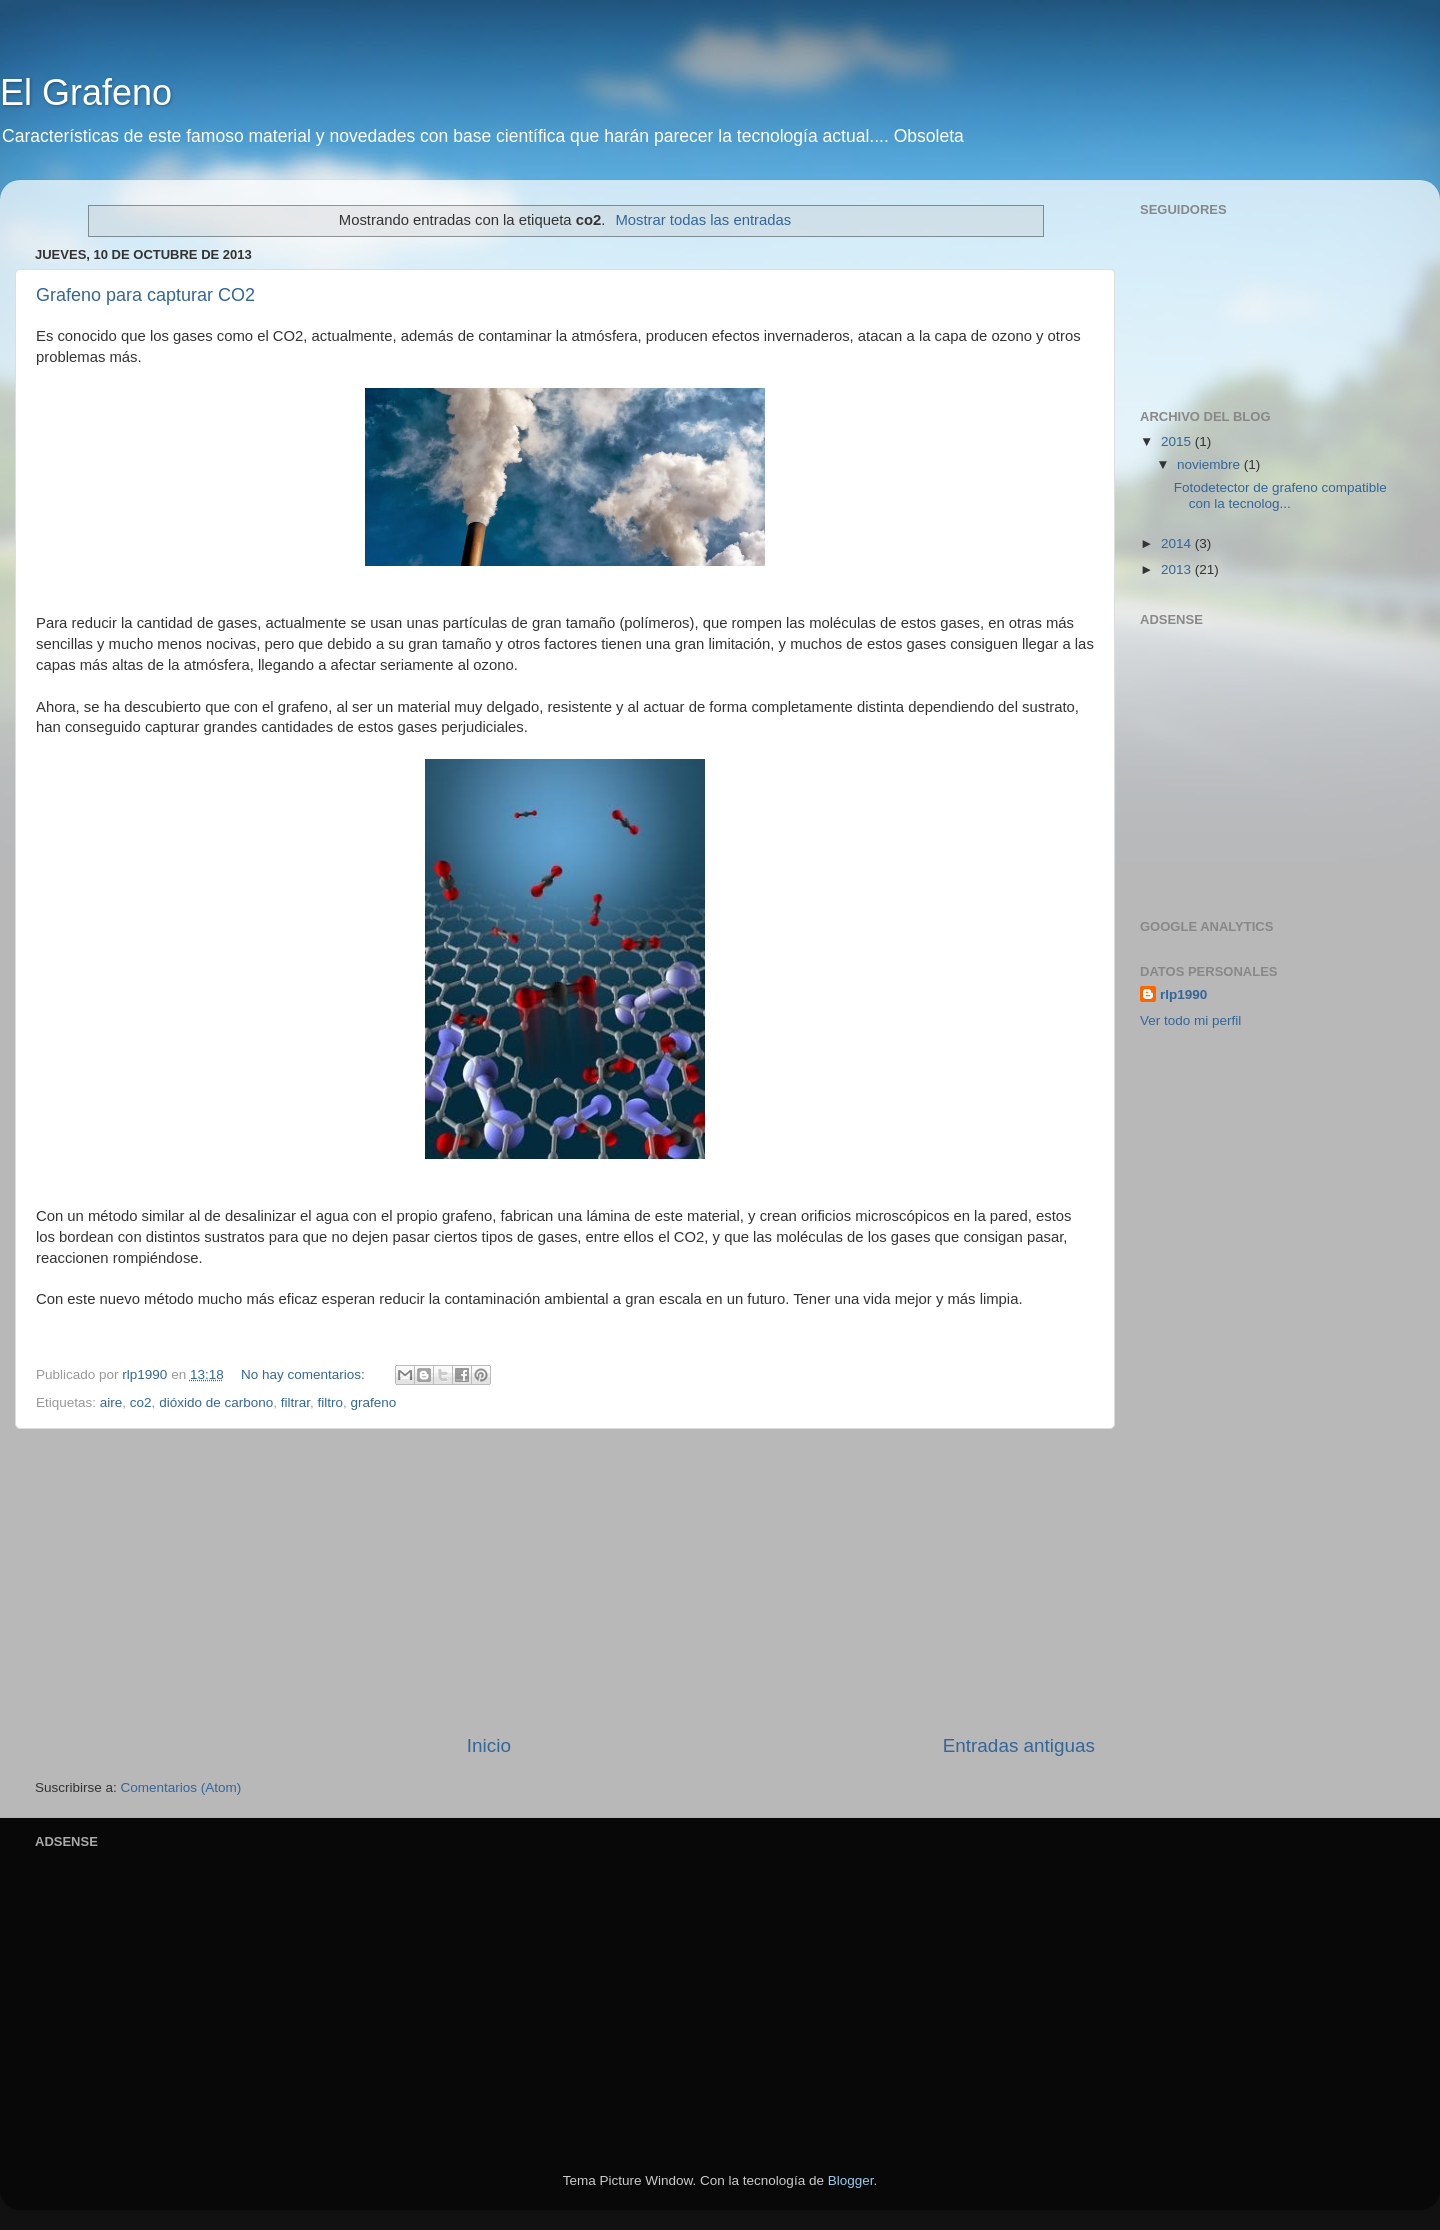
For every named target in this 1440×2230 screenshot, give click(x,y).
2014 (1178, 543)
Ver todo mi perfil (1190, 1020)
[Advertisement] (1265, 758)
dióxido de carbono (216, 1402)
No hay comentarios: (305, 1374)
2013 (1178, 569)
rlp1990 (1183, 994)
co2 (141, 1402)
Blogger (851, 2180)
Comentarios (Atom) (181, 1787)
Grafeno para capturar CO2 (145, 295)
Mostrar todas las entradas (703, 220)
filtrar (295, 1402)
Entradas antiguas (1019, 1745)
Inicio (489, 1745)
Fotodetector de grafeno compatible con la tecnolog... (1280, 495)
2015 (1178, 441)
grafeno (374, 1402)
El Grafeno (86, 92)
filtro (331, 1402)
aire (111, 1402)
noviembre (1210, 464)
